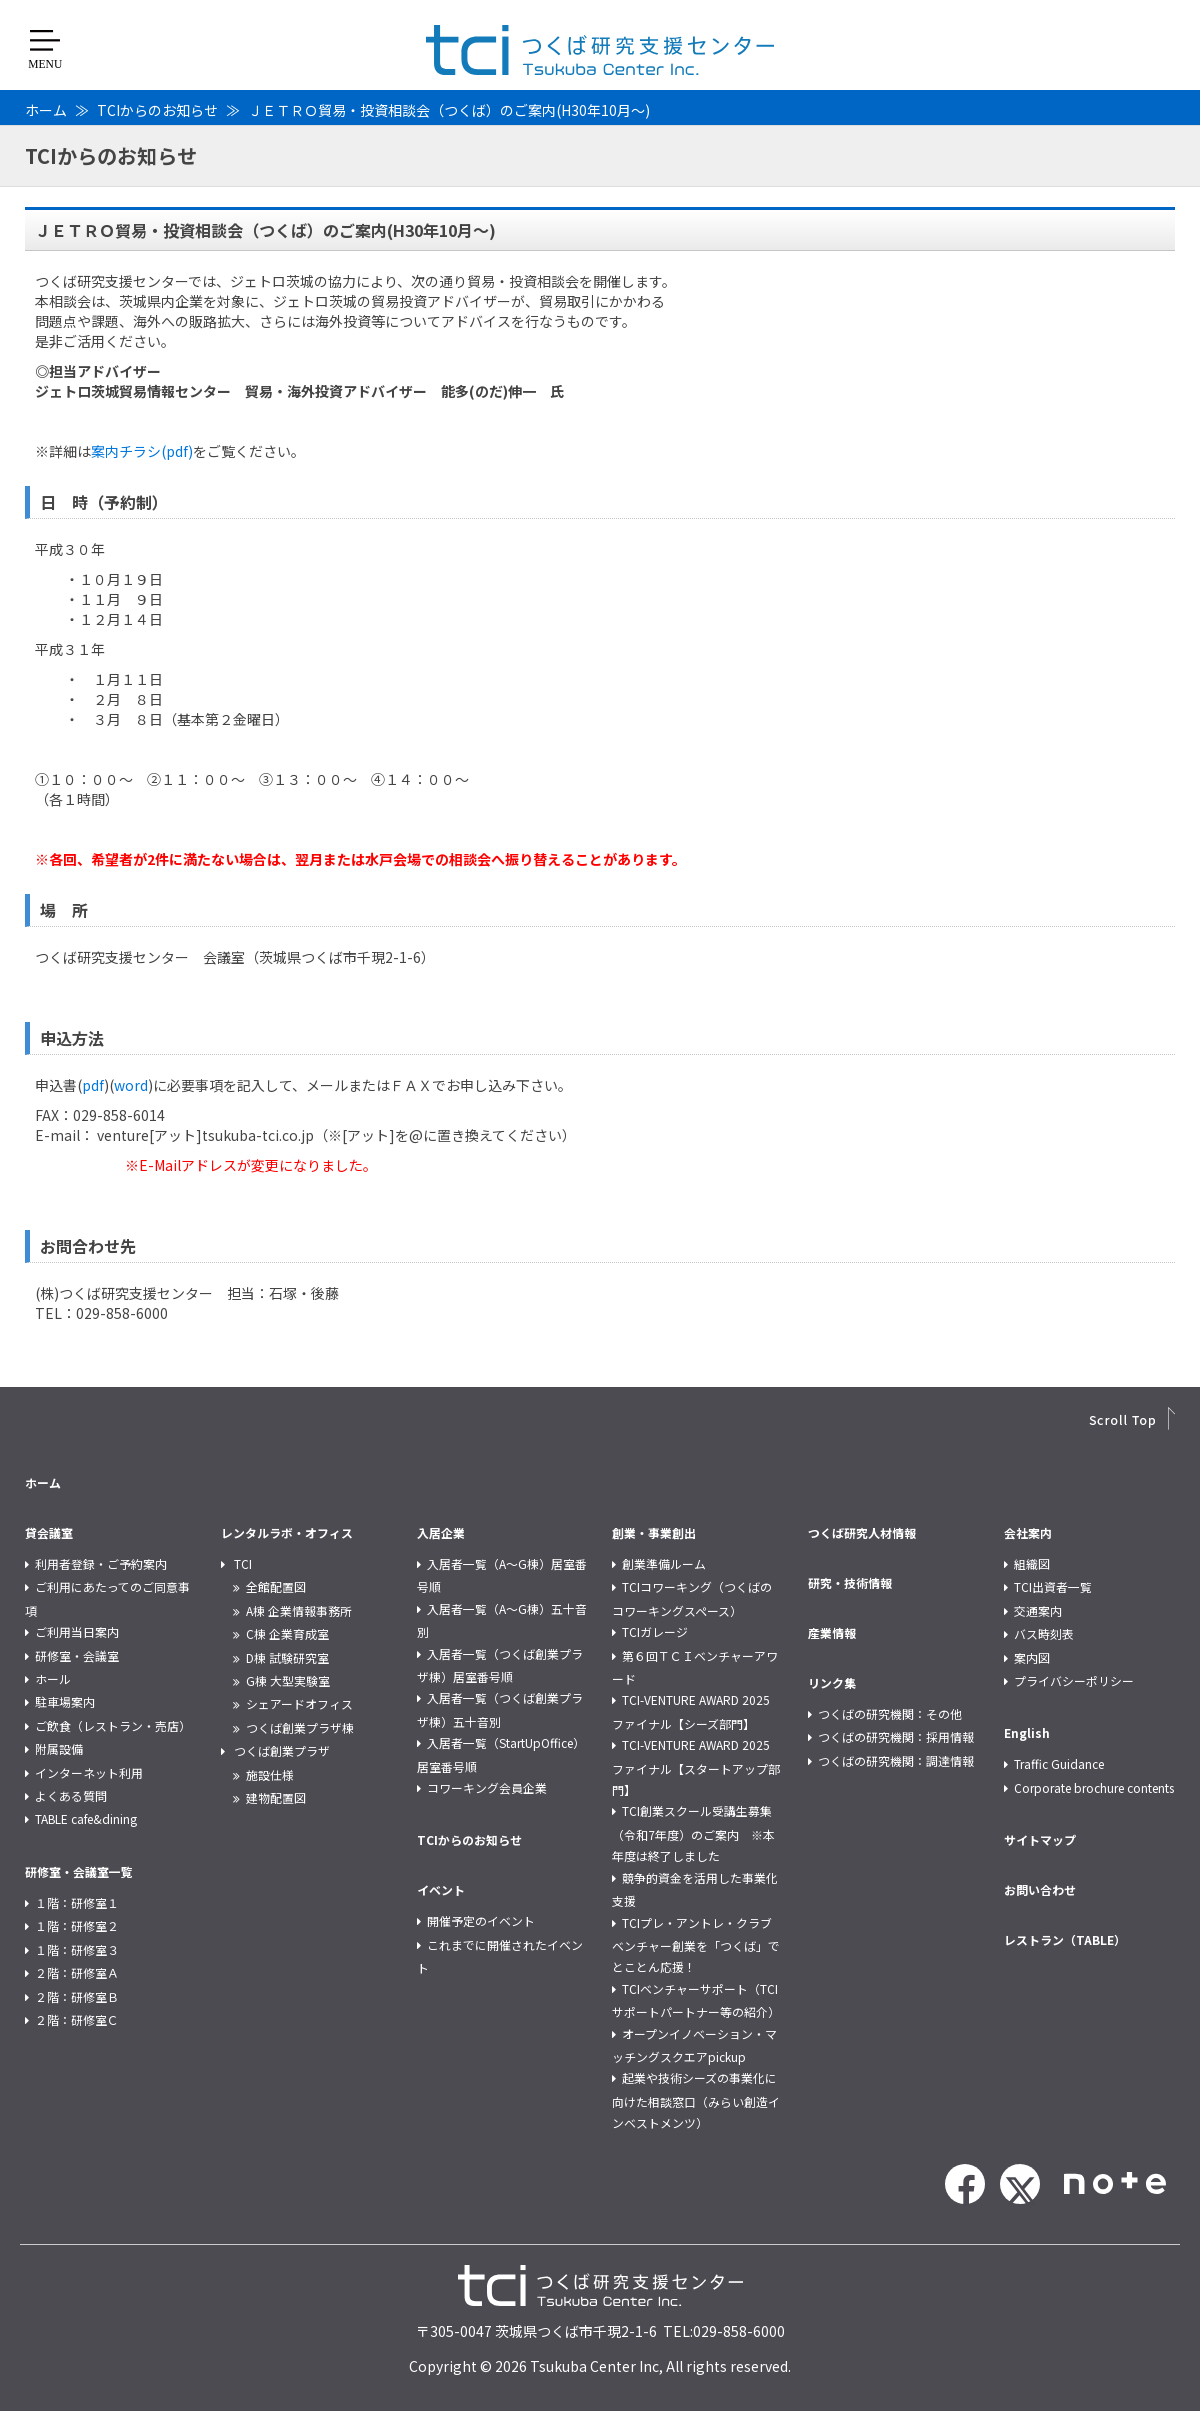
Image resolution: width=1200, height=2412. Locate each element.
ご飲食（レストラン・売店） (113, 1725)
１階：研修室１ (77, 1902)
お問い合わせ (1040, 1889)
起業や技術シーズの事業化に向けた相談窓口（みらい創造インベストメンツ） (696, 2100)
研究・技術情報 (850, 1582)
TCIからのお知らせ (157, 110)
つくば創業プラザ (282, 1750)
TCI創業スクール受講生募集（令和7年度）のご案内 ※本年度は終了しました (693, 1833)
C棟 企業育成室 (287, 1633)
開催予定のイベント (481, 1920)
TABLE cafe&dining (86, 1818)
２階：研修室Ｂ (77, 1996)
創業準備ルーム (664, 1563)
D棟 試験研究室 (287, 1657)
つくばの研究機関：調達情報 (896, 1760)
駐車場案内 (65, 1701)
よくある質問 (71, 1795)
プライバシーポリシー (1074, 1680)
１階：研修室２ (77, 1925)
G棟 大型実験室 (288, 1680)
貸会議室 (49, 1532)
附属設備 (59, 1748)
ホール (53, 1678)
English (1027, 1732)
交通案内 (1038, 1610)
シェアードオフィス (299, 1703)
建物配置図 (276, 1797)
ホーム (46, 110)
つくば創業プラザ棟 (300, 1727)
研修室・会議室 (77, 1655)
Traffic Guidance (1059, 1763)
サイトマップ (1040, 1839)
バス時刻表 (1044, 1633)
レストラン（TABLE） (1065, 1939)
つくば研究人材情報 (862, 1532)
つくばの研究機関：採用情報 (896, 1736)
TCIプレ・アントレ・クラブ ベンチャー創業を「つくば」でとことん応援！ (698, 1945)
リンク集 (832, 1682)
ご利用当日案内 (77, 1631)
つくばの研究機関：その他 (890, 1713)
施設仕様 (270, 1774)
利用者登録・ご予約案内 (101, 1563)
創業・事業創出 (654, 1532)
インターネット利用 (89, 1772)
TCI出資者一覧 (1053, 1586)
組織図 (1032, 1563)
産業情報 (832, 1632)
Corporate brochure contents (1094, 1787)
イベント (441, 1889)
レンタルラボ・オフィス (287, 1532)
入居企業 (441, 1532)
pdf (93, 1085)
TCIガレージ (655, 1631)
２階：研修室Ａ (77, 1972)
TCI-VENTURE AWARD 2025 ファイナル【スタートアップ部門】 (696, 1767)
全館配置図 (276, 1586)
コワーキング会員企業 (487, 1787)
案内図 (1032, 1657)
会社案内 (1028, 1532)
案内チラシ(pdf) (142, 451)
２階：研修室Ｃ (77, 2019)
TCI (243, 1563)
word (131, 1085)
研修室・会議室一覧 (79, 1871)
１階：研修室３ (77, 1949)
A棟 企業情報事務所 (299, 1610)
